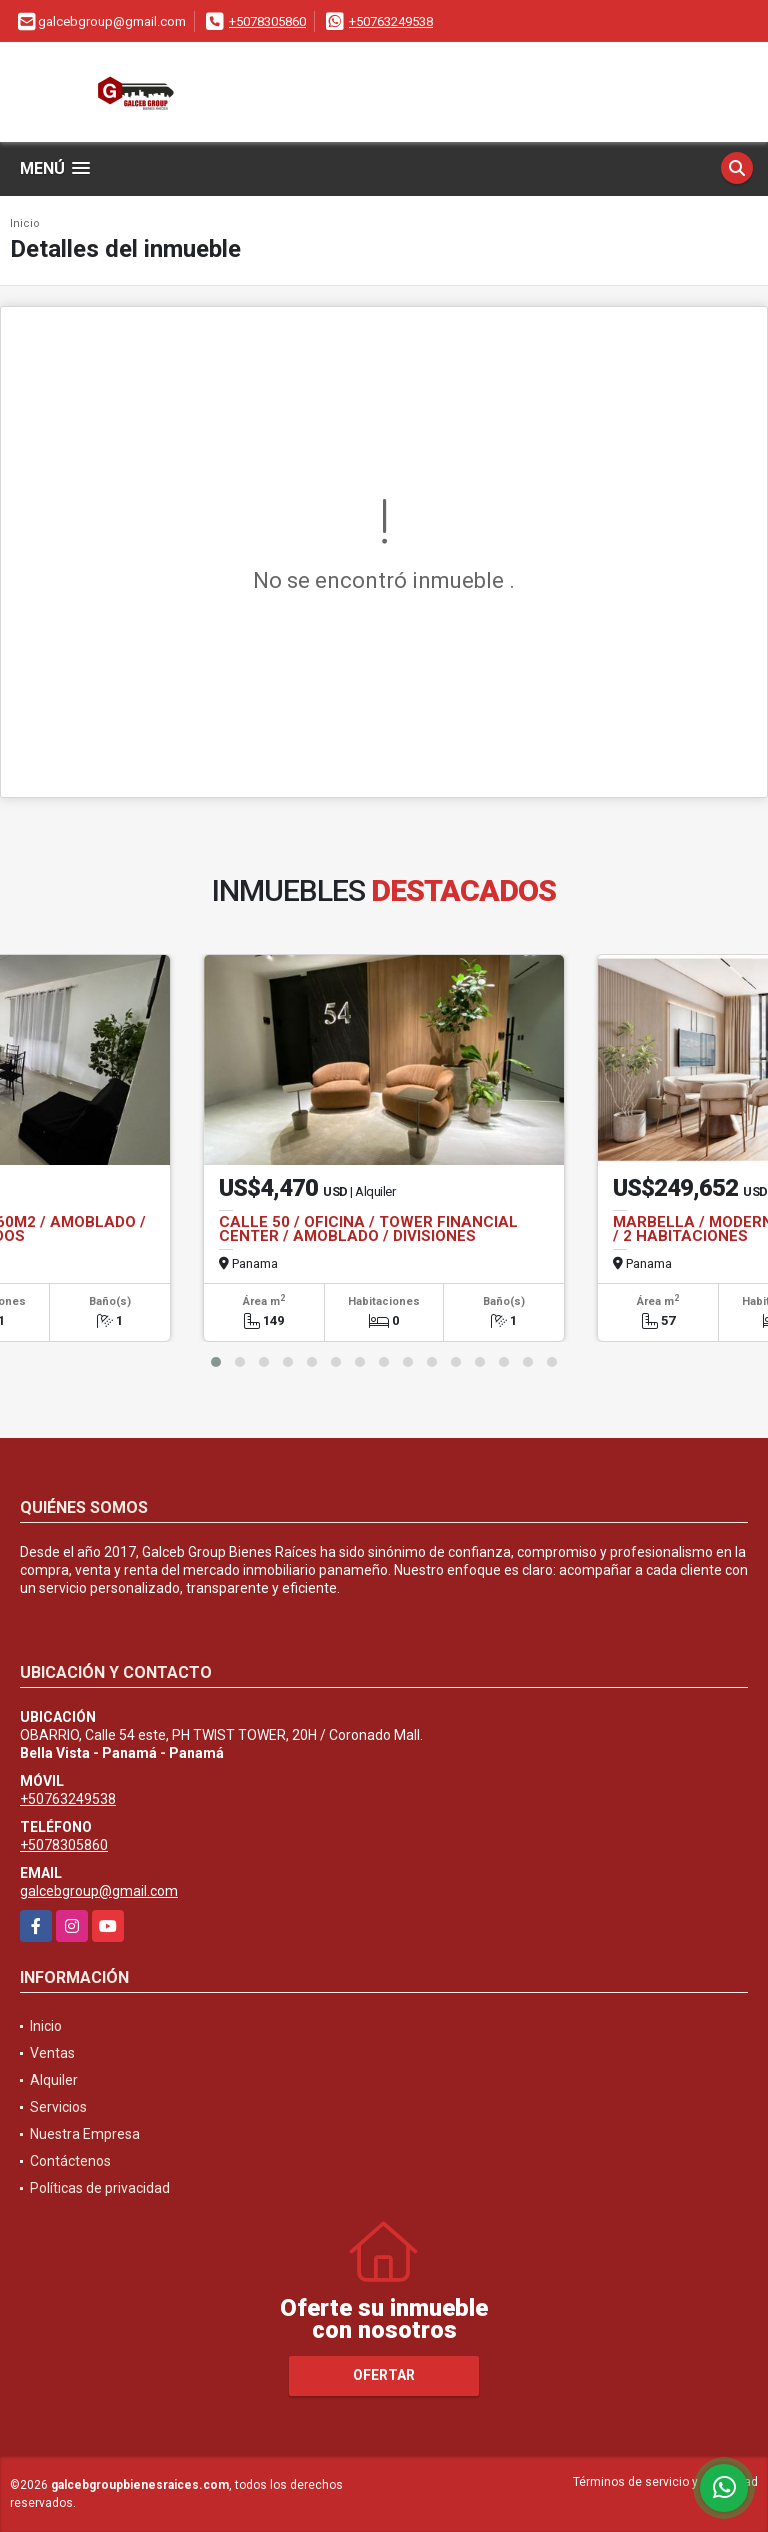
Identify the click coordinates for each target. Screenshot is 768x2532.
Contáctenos (70, 2161)
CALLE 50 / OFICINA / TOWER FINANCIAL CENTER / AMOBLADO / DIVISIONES (368, 1229)
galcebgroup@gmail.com (99, 1891)
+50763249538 (391, 21)
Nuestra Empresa (85, 2134)
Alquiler (54, 2080)
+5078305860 (267, 21)
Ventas (52, 2053)
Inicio (25, 223)
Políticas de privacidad (100, 2188)
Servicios (58, 2107)
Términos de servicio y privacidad (665, 2482)
